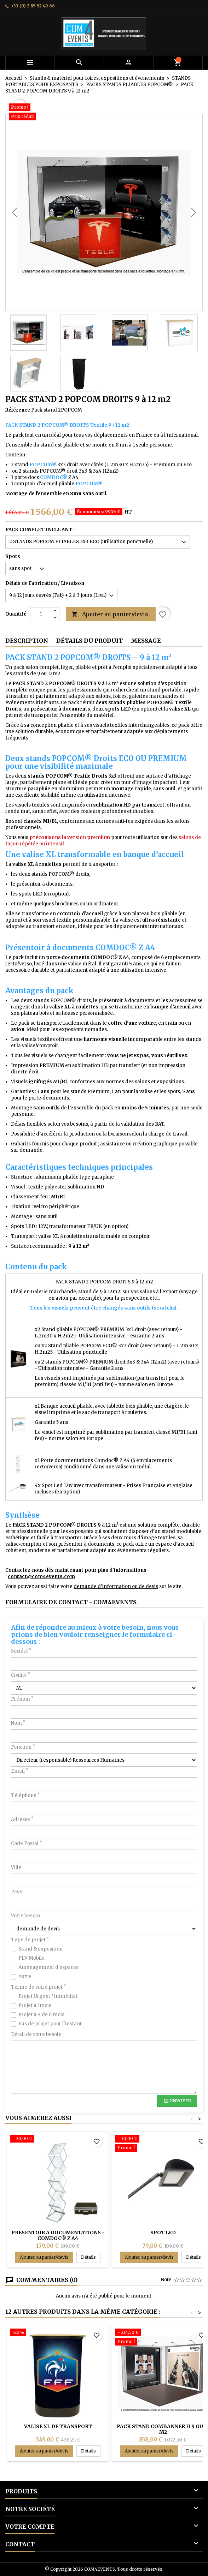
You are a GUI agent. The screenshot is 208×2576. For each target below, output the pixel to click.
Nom (18, 1723)
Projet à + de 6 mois (41, 2015)
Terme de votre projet (38, 1987)
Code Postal (26, 1843)
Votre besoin (25, 1916)
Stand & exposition (40, 1949)
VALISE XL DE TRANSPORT (58, 2426)
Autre (24, 1976)
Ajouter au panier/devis (109, 614)
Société (21, 1651)
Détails (90, 2257)
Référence (17, 410)
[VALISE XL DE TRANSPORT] (57, 2333)
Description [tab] (26, 640)
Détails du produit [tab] (89, 640)
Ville (16, 1867)
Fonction (23, 1747)
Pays (16, 1892)
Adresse (22, 1819)
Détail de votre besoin (36, 2034)
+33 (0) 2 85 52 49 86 (33, 5)
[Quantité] (40, 614)
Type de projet (30, 1940)
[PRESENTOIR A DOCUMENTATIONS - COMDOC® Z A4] (57, 2139)
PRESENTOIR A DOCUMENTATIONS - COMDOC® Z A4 (58, 2235)
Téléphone (25, 1795)
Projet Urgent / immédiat (47, 1996)
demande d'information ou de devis (116, 1586)
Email (19, 1771)
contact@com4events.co (39, 1577)
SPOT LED (163, 2232)
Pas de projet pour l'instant (50, 2024)
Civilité (20, 1675)
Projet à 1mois (34, 2005)
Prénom (22, 1699)
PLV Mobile (31, 1958)
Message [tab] (146, 640)
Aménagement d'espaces (48, 1967)
